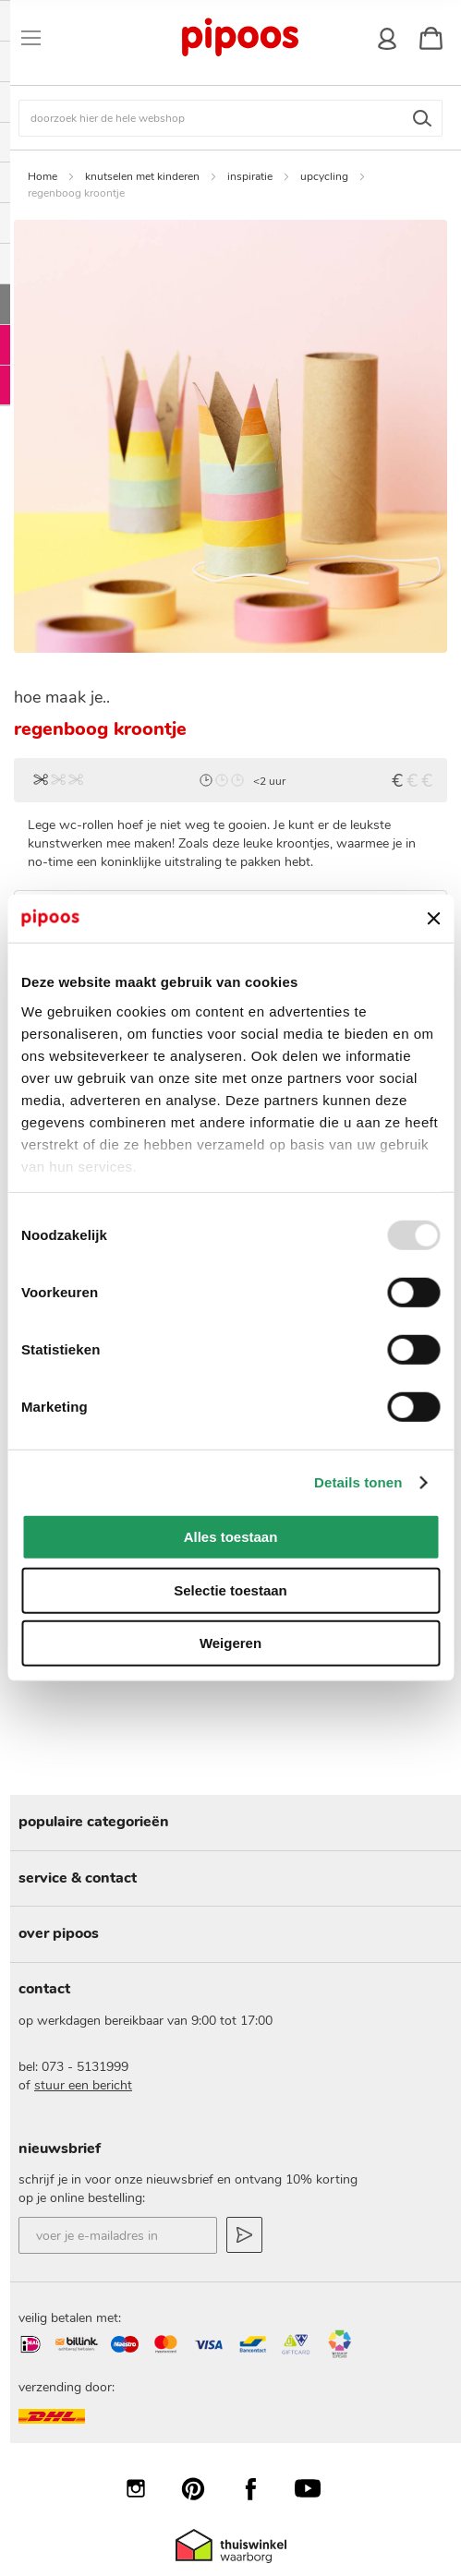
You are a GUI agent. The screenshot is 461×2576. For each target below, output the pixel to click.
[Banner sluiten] (433, 918)
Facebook (259, 2488)
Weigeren (230, 1643)
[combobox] (230, 118)
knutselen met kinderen (142, 176)
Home (42, 176)
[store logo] (240, 38)
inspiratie (250, 176)
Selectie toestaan (230, 1590)
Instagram (145, 2488)
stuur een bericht (83, 2085)
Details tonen (358, 1482)
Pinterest (202, 2488)
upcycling (324, 176)
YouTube (317, 2488)
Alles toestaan (231, 1537)
